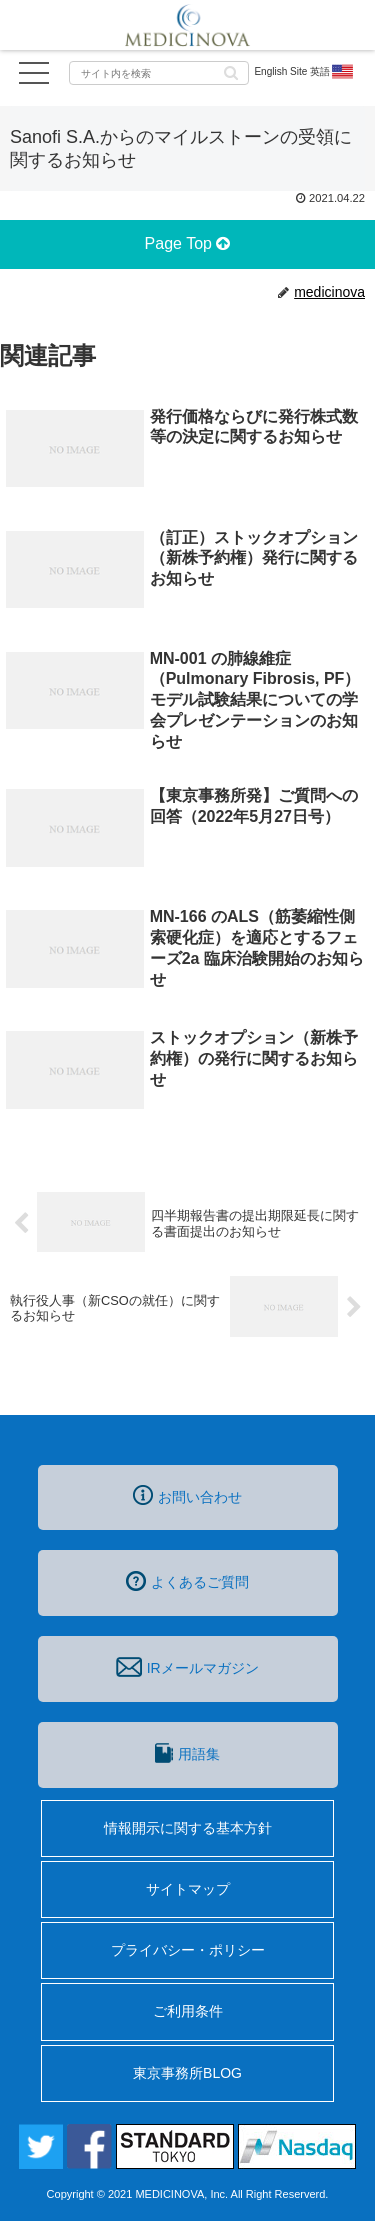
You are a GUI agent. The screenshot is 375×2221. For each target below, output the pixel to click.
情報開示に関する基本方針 (188, 1828)
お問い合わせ (187, 1495)
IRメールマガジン (187, 1667)
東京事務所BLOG (187, 2073)
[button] (231, 71)
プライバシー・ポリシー (188, 1950)
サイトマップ (188, 1889)
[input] (159, 73)
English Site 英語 (304, 72)
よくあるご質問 (187, 1581)
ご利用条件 (188, 2011)
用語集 (187, 1753)
